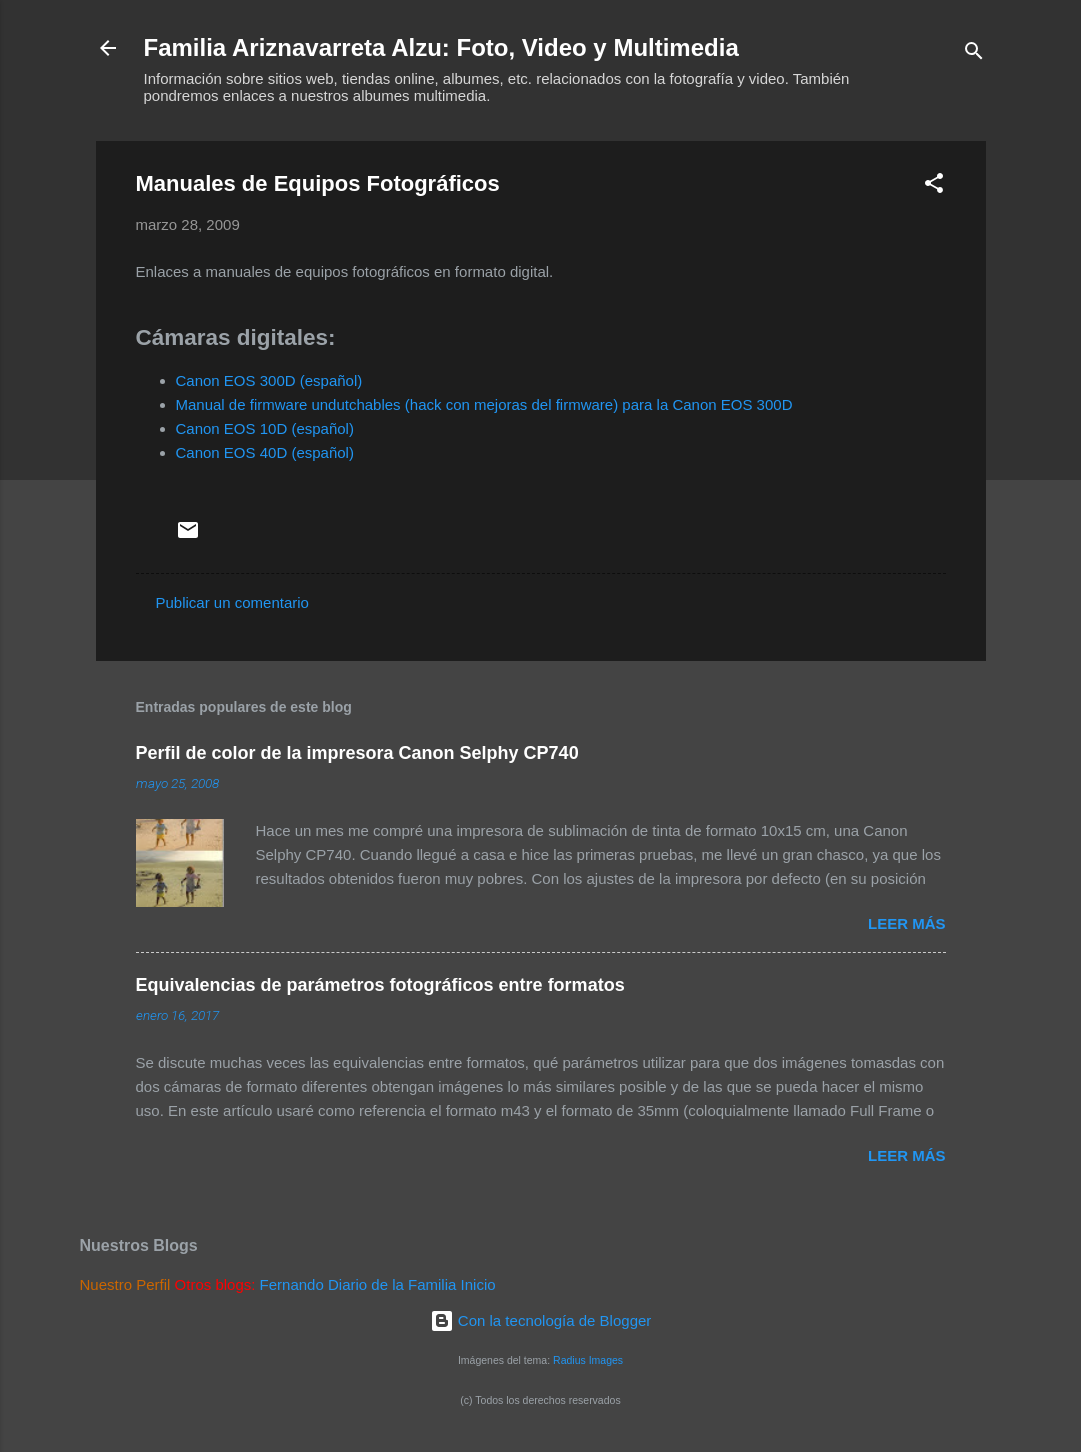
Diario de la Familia (392, 1284)
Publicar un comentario (232, 602)
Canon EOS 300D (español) (269, 380)
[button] (934, 186)
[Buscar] (974, 54)
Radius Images (588, 1360)
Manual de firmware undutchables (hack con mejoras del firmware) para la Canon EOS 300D (484, 404)
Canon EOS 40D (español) (265, 452)
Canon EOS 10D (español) (265, 428)
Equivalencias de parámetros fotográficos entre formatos (380, 985)
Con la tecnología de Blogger (541, 1320)
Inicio (478, 1284)
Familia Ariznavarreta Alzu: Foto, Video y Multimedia (441, 47)
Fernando (292, 1284)
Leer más (907, 923)
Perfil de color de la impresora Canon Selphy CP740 (357, 753)
